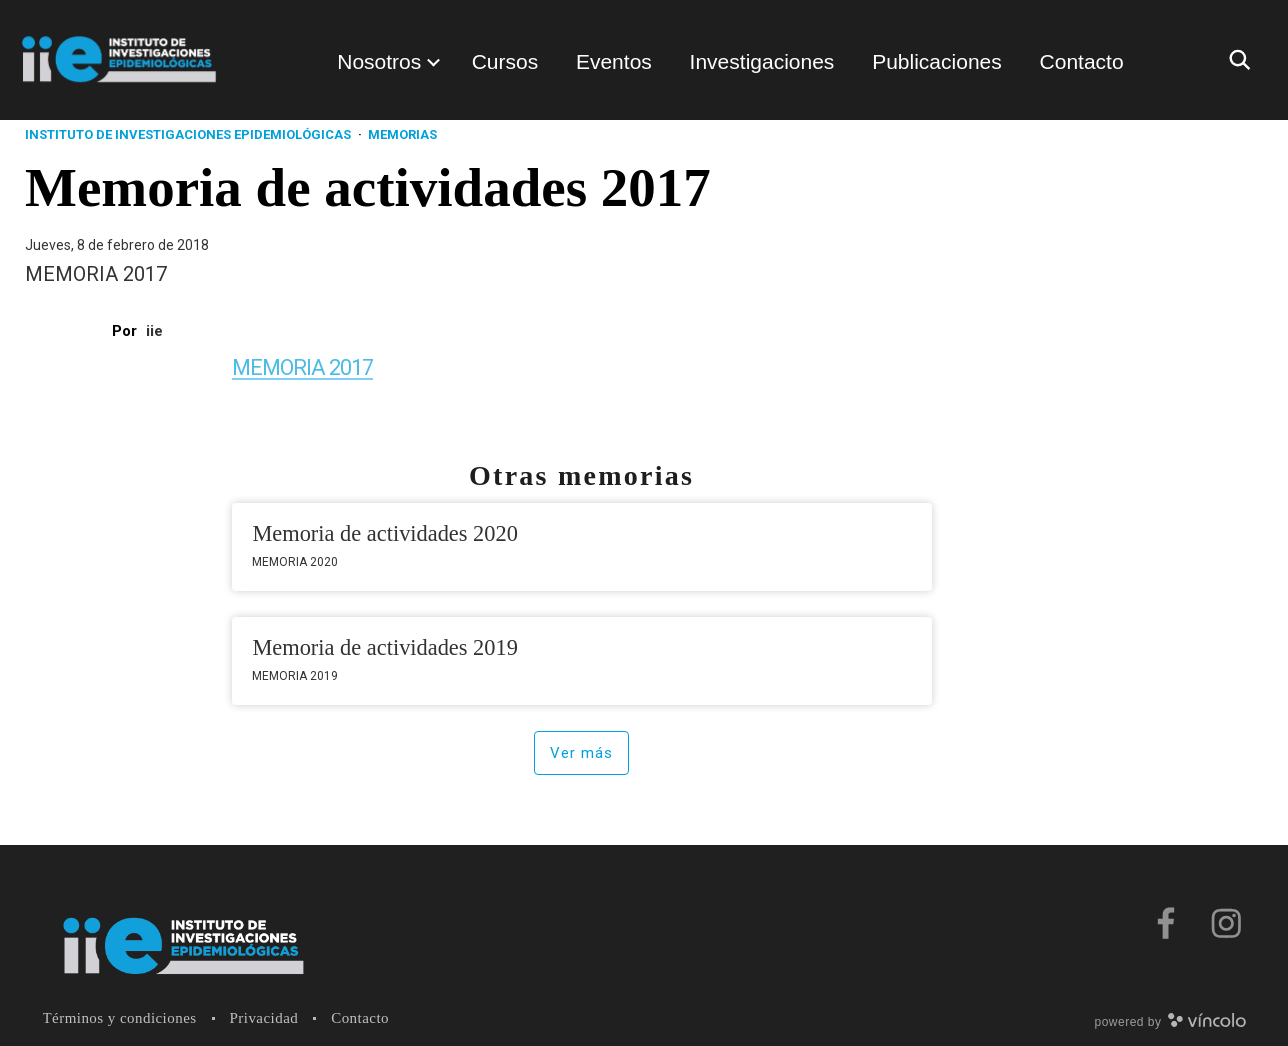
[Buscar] (1245, 60)
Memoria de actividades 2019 (385, 647)
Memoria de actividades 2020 (385, 533)
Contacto (360, 1018)
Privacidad (264, 1018)
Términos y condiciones (120, 1018)
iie (154, 331)
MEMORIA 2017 (304, 367)
